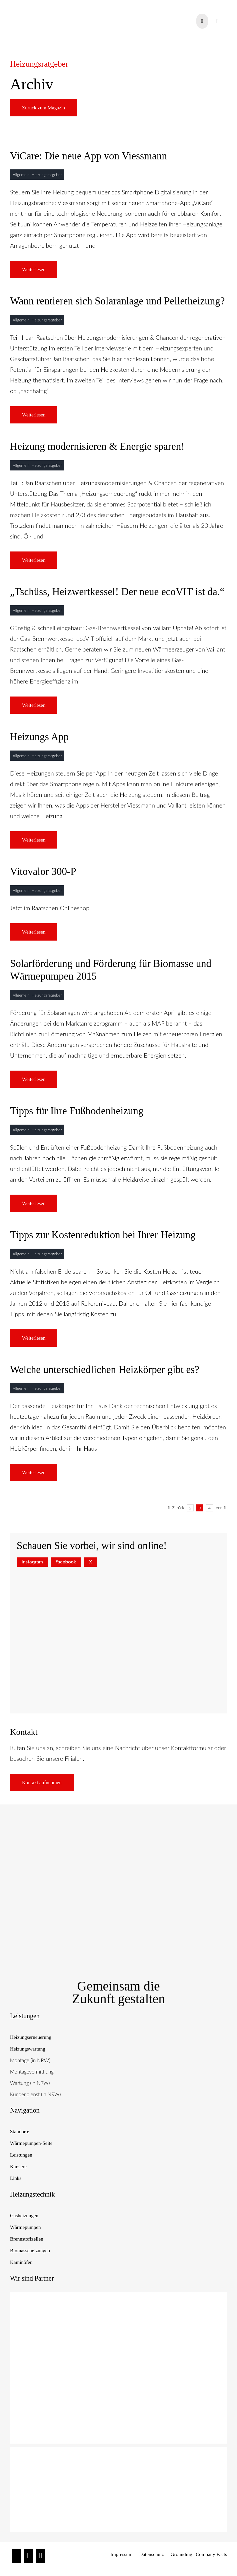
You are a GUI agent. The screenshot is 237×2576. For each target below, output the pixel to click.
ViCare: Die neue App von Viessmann (88, 156)
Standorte (19, 2131)
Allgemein (21, 174)
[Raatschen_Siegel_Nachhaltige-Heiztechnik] (118, 1829)
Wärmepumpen (25, 2227)
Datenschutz (151, 2554)
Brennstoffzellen (26, 2239)
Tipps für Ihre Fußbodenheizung (76, 1111)
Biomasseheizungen (30, 2250)
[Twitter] (40, 2556)
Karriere (18, 2166)
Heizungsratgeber (47, 174)
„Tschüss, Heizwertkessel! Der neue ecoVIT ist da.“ (117, 591)
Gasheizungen (24, 2215)
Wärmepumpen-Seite (31, 2143)
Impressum (121, 2554)
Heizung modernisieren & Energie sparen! (97, 446)
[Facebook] (28, 2556)
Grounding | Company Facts (199, 2554)
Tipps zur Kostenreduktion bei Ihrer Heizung (102, 1235)
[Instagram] (16, 2556)
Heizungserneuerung (30, 2037)
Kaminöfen (21, 2262)
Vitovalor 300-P (43, 871)
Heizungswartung (27, 2049)
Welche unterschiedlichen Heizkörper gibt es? (104, 1369)
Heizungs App (39, 737)
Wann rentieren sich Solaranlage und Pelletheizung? (117, 301)
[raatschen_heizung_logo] (44, 8)
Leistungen (21, 2155)
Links (15, 2178)
